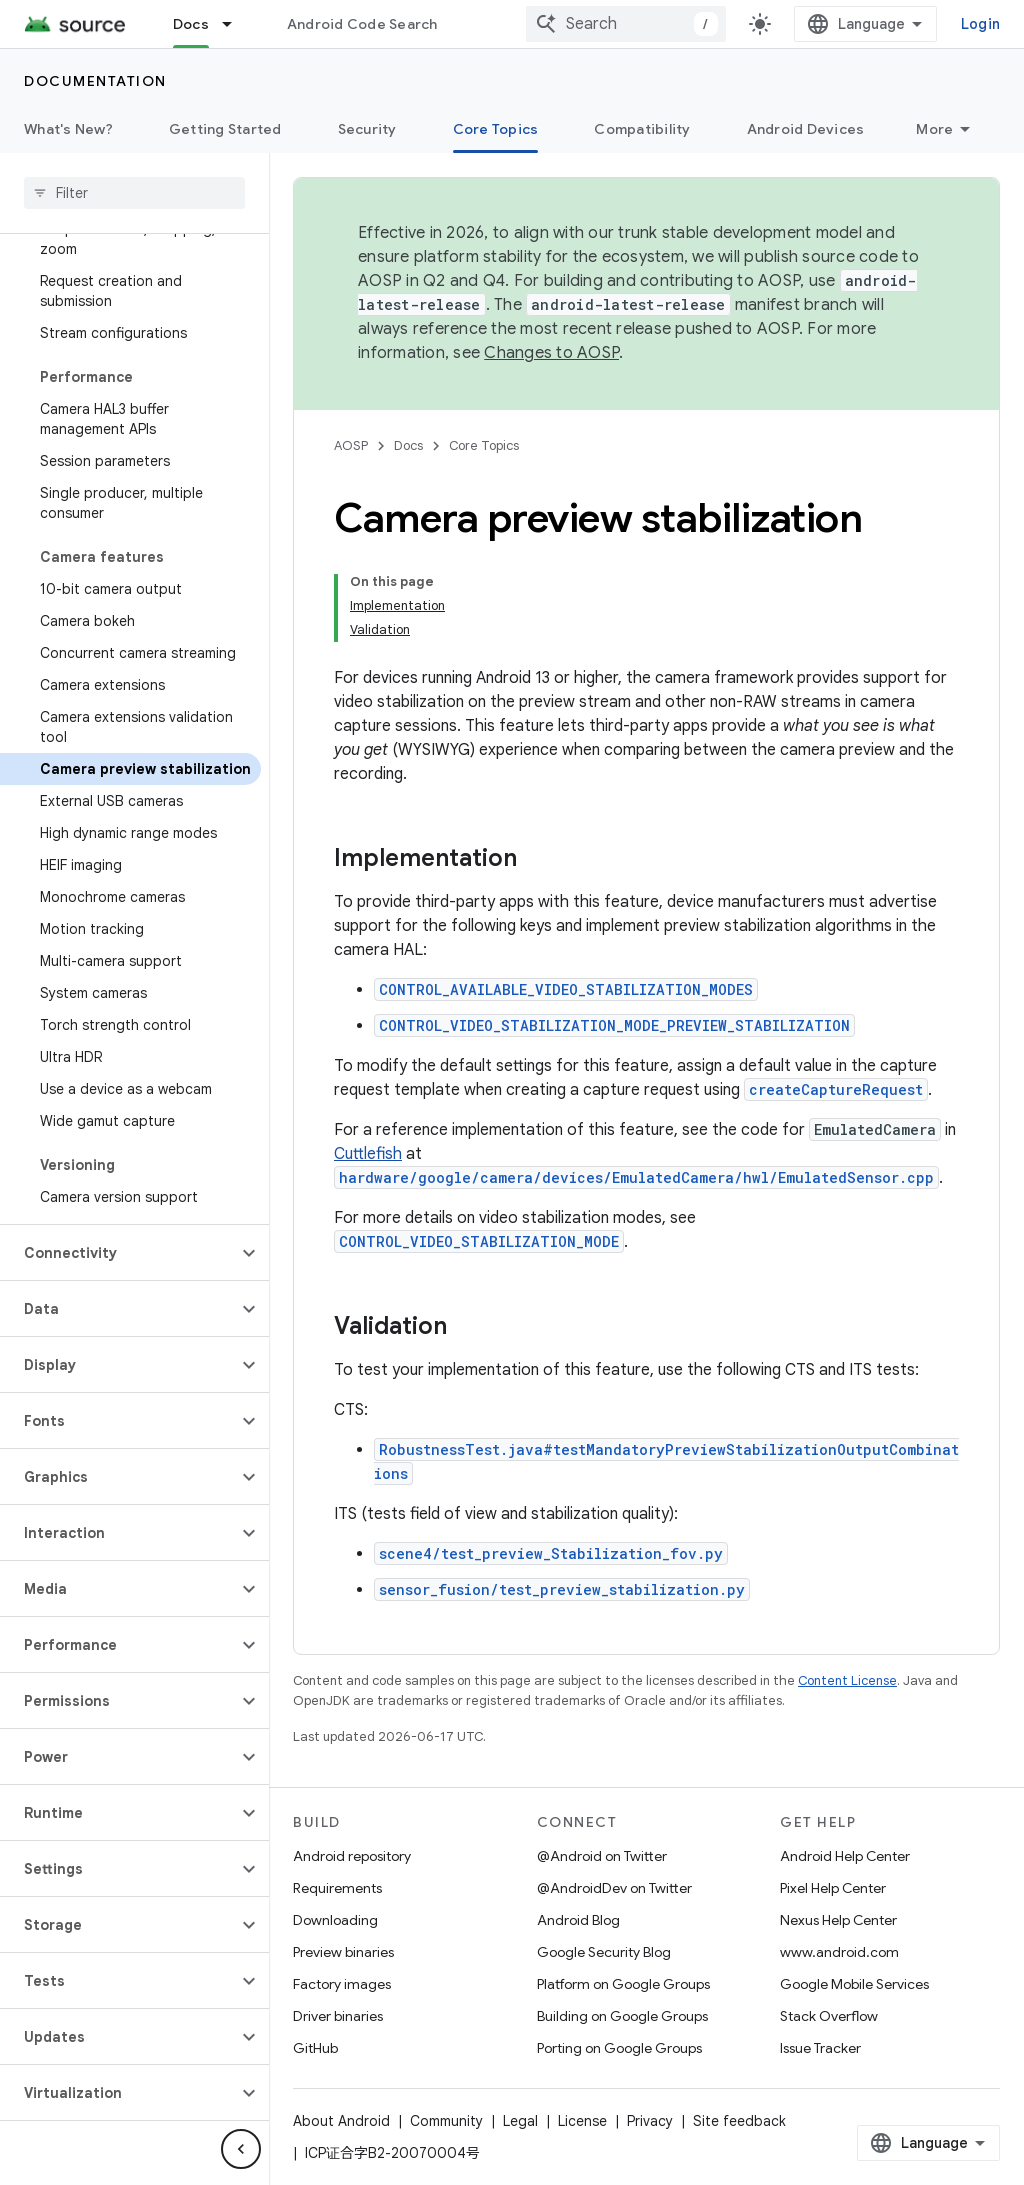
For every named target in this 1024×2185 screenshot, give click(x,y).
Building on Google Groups (622, 2016)
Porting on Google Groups (619, 2048)
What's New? (68, 129)
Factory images (342, 1984)
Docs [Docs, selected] (191, 24)
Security (367, 129)
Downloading (335, 1920)
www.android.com (839, 1952)
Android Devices (806, 129)
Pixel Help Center (833, 1888)
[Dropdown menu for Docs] (236, 24)
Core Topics (484, 445)
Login (980, 24)
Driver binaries (338, 2016)
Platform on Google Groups (623, 1984)
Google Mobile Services (854, 1984)
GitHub (315, 2048)
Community (446, 2121)
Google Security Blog (604, 1952)
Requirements (337, 1888)
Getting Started (225, 129)
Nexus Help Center (838, 1920)
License (582, 2121)
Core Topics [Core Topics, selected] (496, 129)
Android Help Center (845, 1856)
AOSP (351, 445)
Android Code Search (362, 24)
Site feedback (739, 2121)
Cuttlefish (368, 1154)
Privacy (650, 2121)
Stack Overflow (829, 2016)
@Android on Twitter (602, 1856)
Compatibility (642, 129)
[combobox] (626, 24)
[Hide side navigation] (241, 2149)
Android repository (352, 1856)
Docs (408, 445)
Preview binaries (343, 1952)
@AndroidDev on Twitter (614, 1888)
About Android (341, 2121)
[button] (118, 1253)
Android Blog (578, 1920)
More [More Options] (934, 129)
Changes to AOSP (551, 353)
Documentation (95, 81)
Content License (847, 1680)
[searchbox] (134, 193)
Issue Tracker (820, 2048)
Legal (520, 2121)
